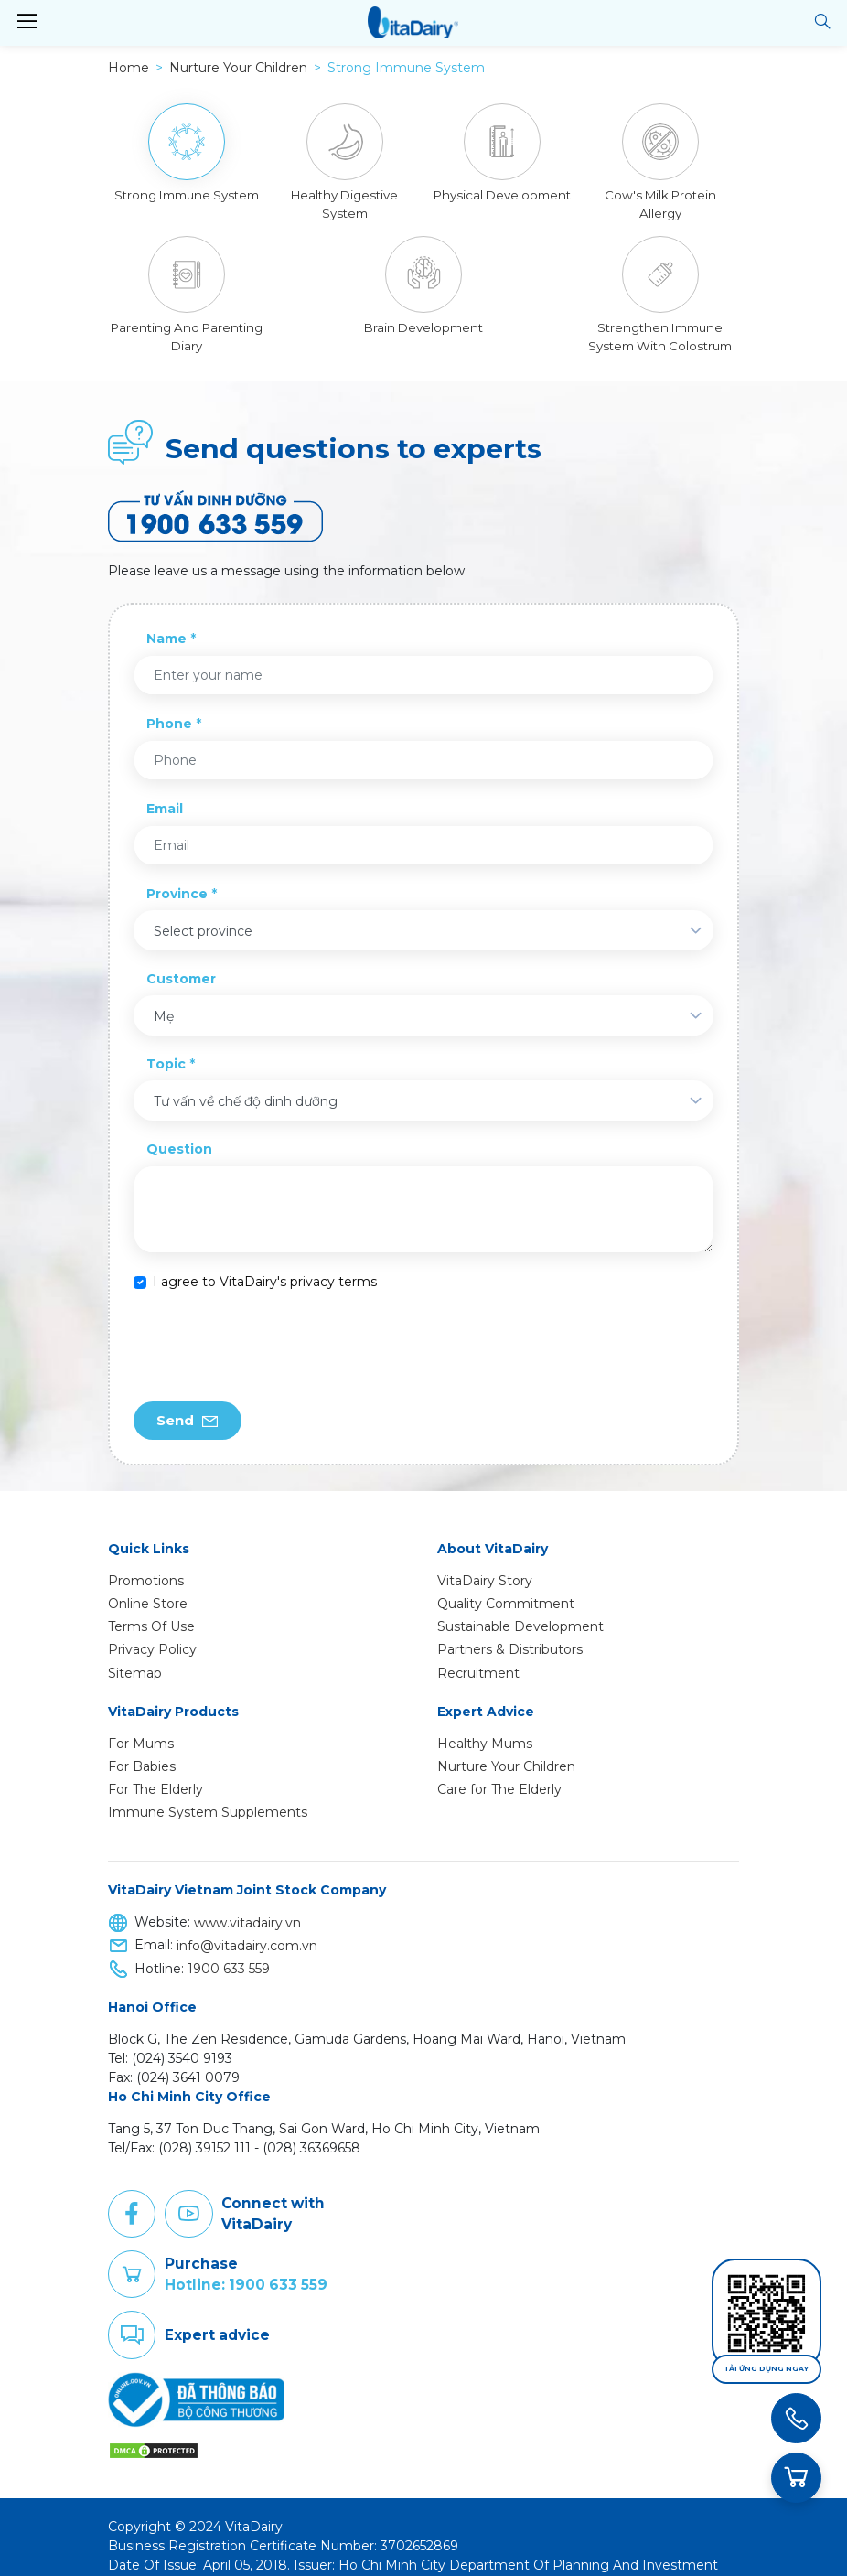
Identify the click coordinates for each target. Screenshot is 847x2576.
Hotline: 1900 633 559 (246, 2266)
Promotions (146, 1562)
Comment (132, 2317)
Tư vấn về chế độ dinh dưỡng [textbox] (246, 1083)
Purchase (132, 2256)
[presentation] (273, 1328)
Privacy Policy (152, 1631)
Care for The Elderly (499, 1771)
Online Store (148, 1585)
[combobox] (423, 912)
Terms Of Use (151, 1608)
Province (177, 875)
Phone (169, 705)
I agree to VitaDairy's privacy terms (265, 1263)
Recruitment (478, 1655)
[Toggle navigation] (26, 22)
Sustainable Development (520, 1608)
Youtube (188, 2195)
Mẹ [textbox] (164, 998)
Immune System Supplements (207, 1794)
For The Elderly (155, 1771)
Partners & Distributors (510, 1631)
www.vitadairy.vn (247, 1904)
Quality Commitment (505, 1585)
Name (166, 620)
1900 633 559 (229, 1950)
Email (164, 790)
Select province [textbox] (203, 913)
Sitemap (135, 1655)
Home (128, 67)
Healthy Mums (484, 1725)
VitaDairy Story (484, 1562)
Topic (166, 1045)
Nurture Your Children (506, 1748)
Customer (181, 960)
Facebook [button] (132, 2195)
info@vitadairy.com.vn (247, 1927)
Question (179, 1130)
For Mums (141, 1725)
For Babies (142, 1748)
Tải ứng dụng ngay (766, 2369)
